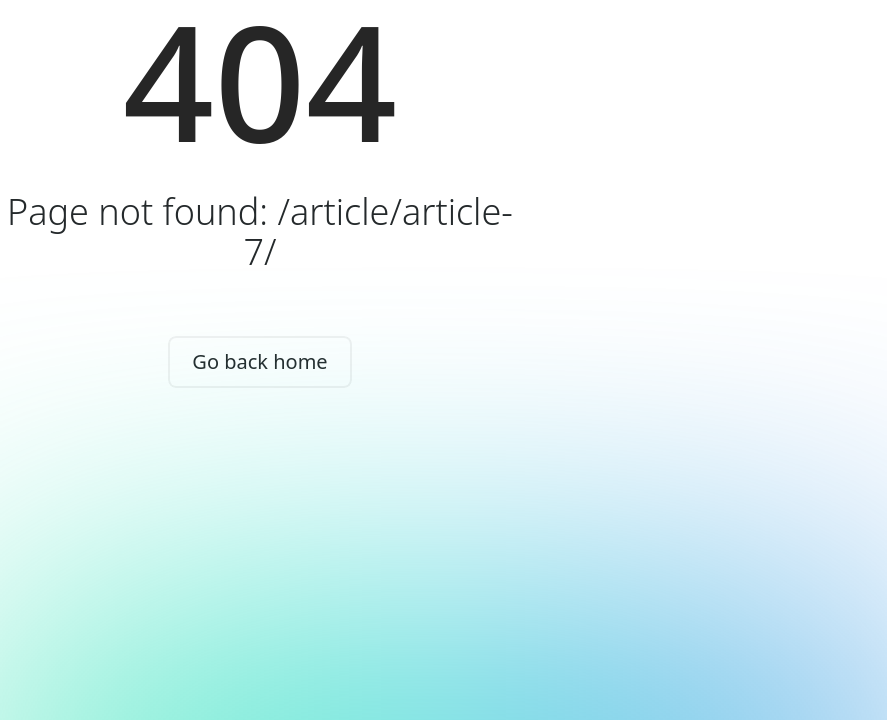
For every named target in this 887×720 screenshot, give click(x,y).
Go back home (259, 361)
